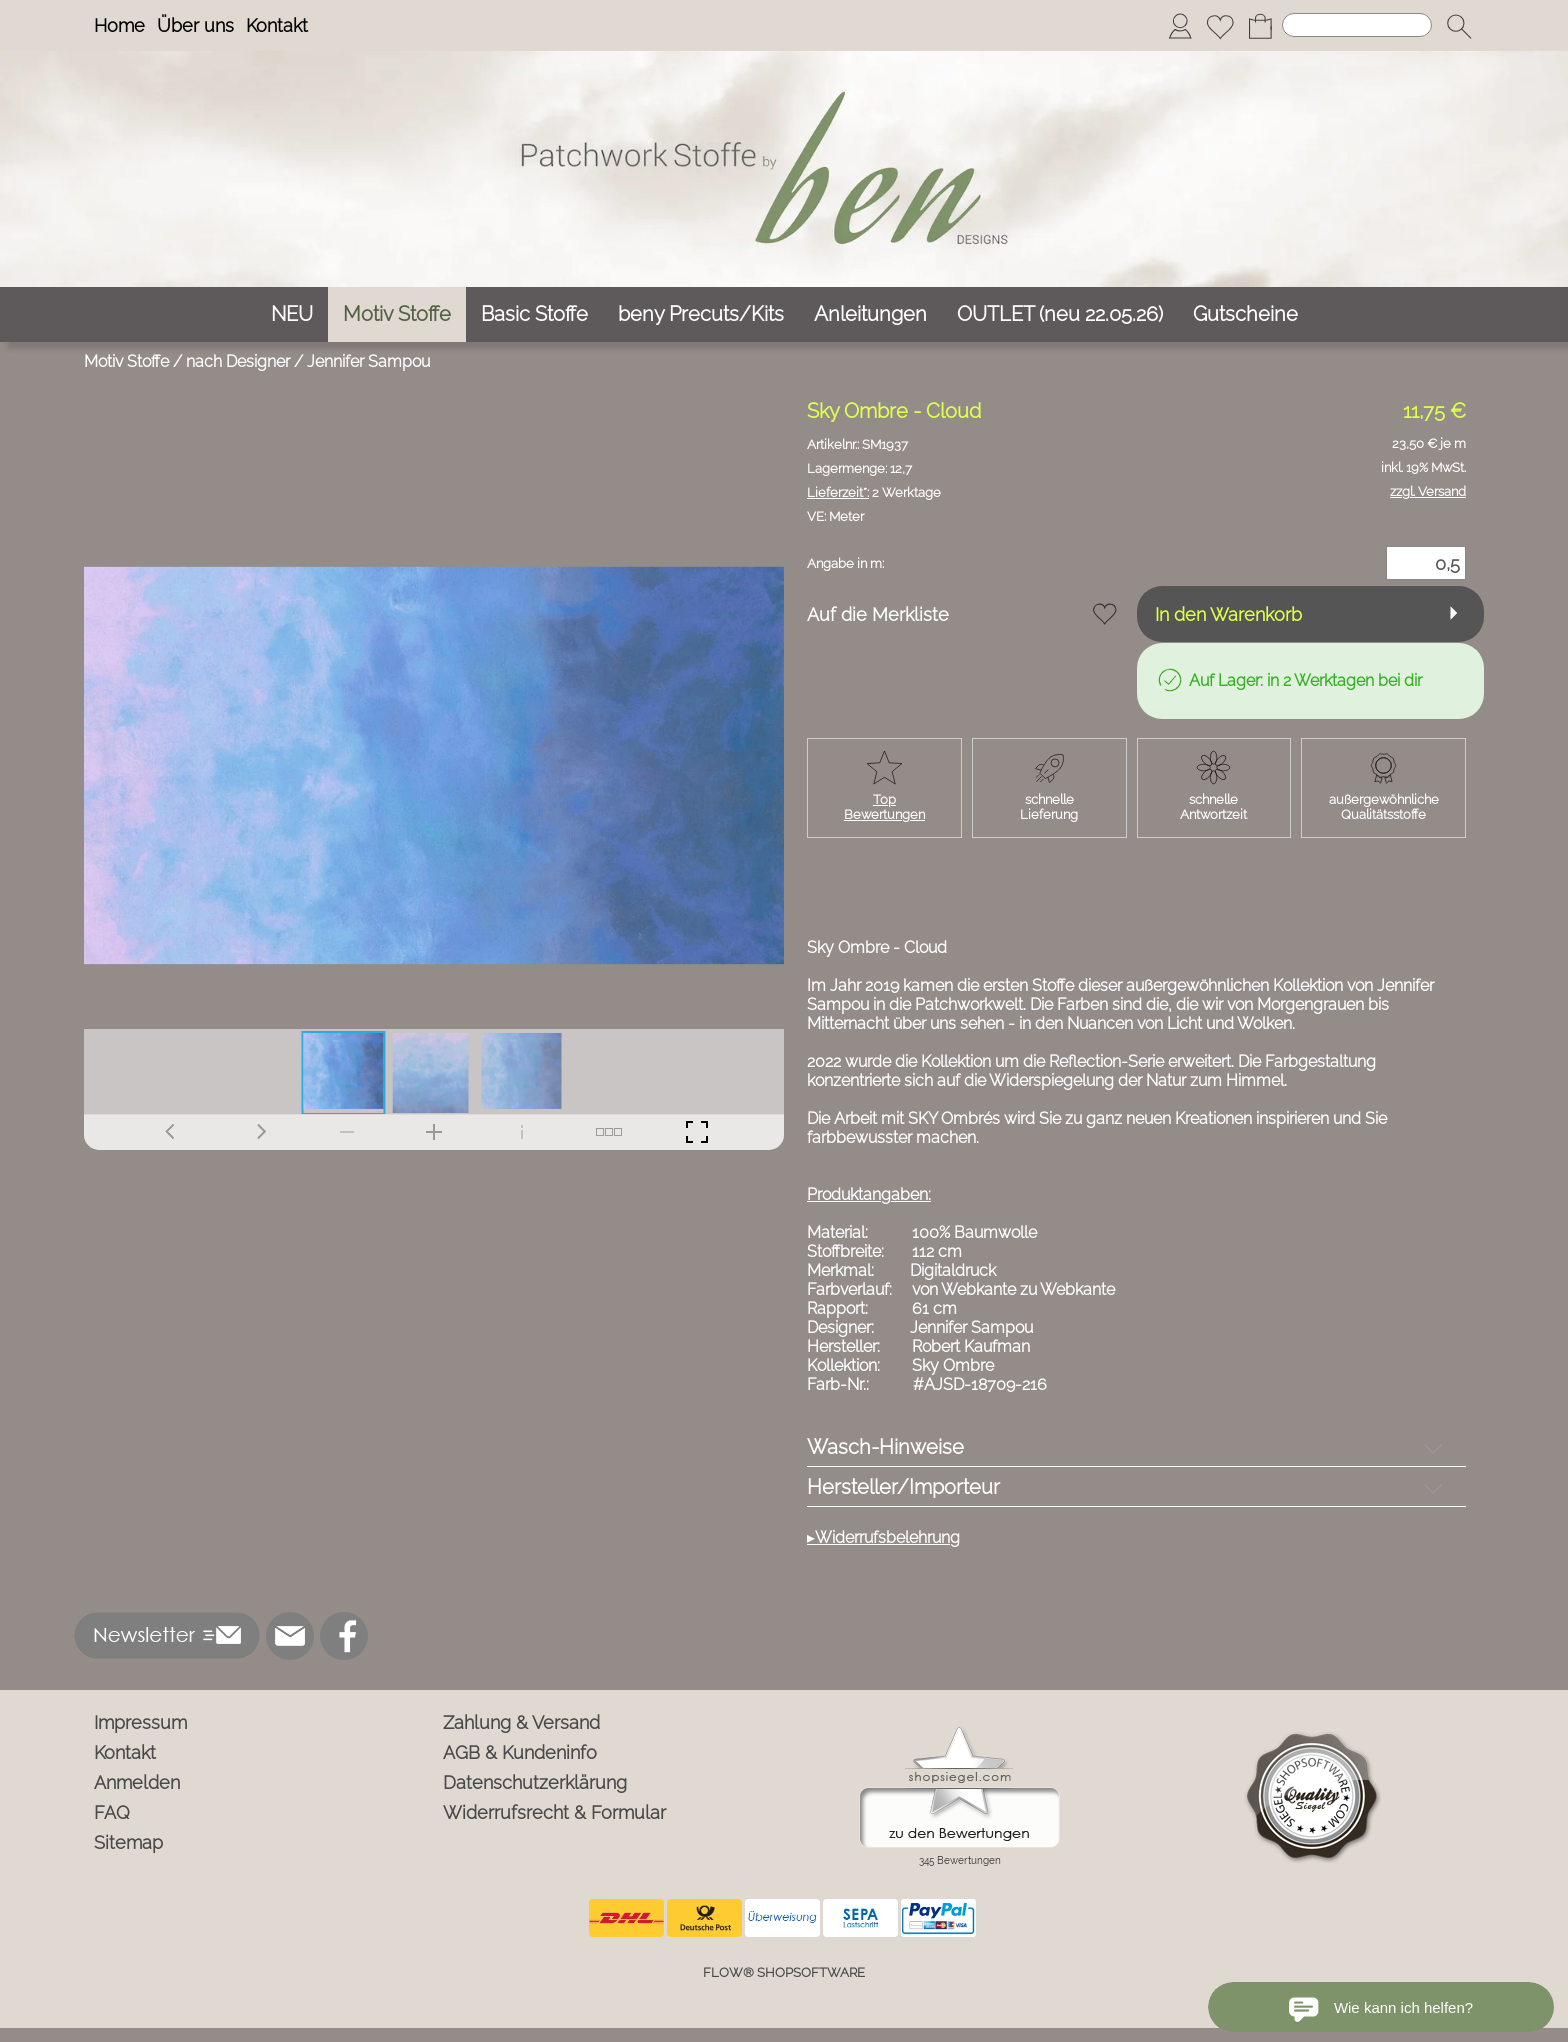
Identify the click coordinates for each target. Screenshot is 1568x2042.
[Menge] (1426, 563)
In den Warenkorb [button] (1228, 614)
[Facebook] (344, 1636)
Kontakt (277, 25)
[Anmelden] (1180, 26)
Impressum (140, 1722)
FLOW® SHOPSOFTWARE (784, 1972)
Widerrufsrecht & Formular (554, 1812)
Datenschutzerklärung (535, 1782)
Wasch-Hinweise (885, 1447)
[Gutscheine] (1245, 314)
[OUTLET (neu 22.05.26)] (1060, 314)
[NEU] (292, 314)
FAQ (112, 1812)
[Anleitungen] (870, 314)
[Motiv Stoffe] (397, 314)
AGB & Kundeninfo (520, 1752)
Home (119, 25)
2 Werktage (874, 492)
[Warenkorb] (1260, 26)
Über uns (195, 25)
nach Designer (238, 361)
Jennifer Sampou (368, 361)
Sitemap (128, 1842)
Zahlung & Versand (521, 1722)
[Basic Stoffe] (534, 314)
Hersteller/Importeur (903, 1487)
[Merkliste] (1220, 26)
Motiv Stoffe (126, 361)
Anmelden (137, 1782)
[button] (1459, 26)
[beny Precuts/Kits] (701, 314)
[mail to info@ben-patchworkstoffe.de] (290, 1636)
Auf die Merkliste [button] (878, 614)
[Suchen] (1357, 25)
